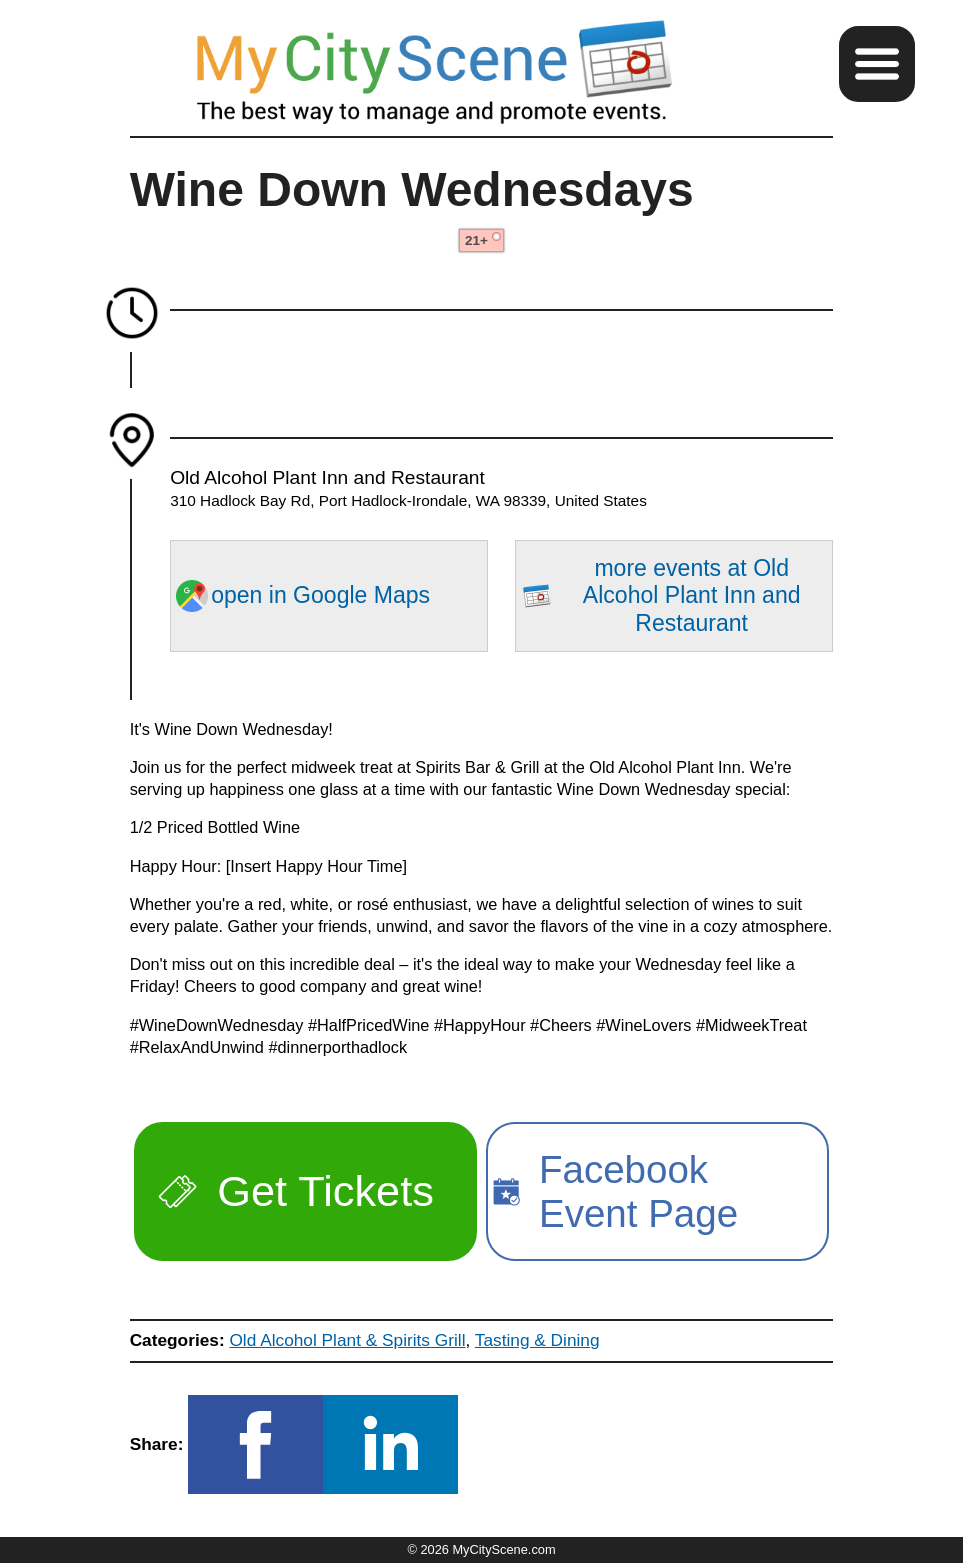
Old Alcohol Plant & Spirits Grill (347, 1340)
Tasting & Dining (537, 1340)
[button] (877, 64)
